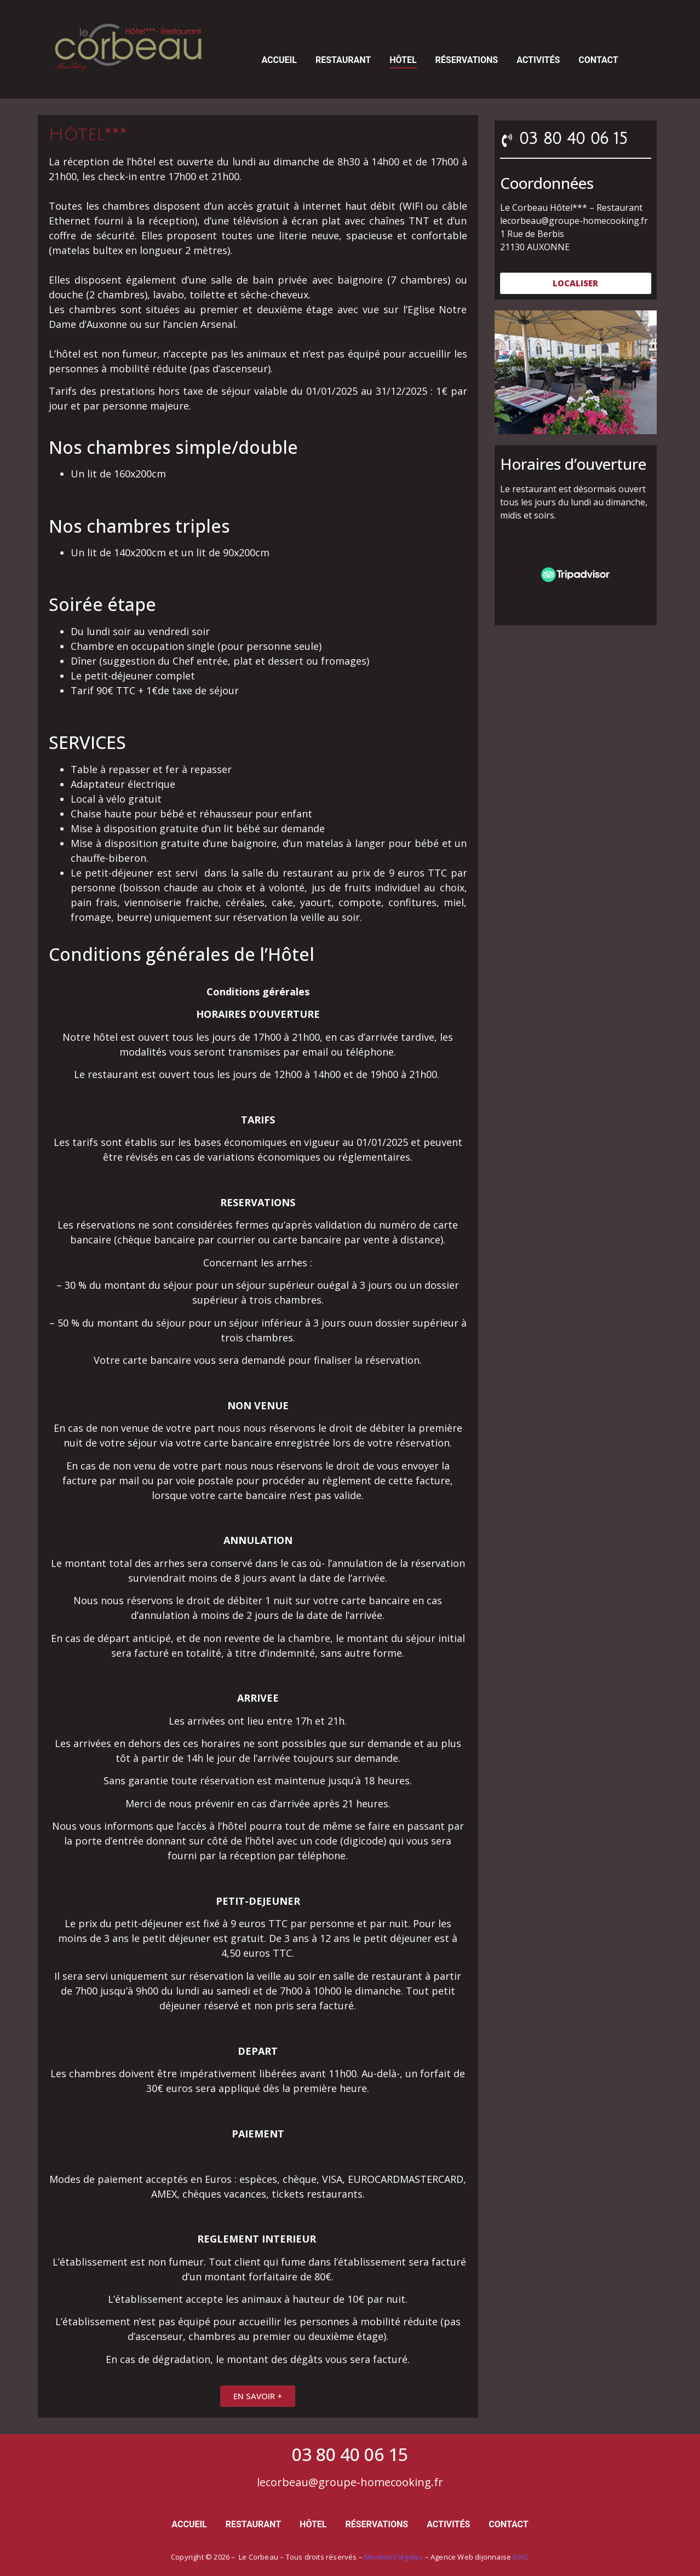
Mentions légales (393, 2557)
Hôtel (402, 60)
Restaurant (343, 60)
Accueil (278, 60)
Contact (598, 60)
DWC (521, 2557)
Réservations (466, 60)
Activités (538, 60)
